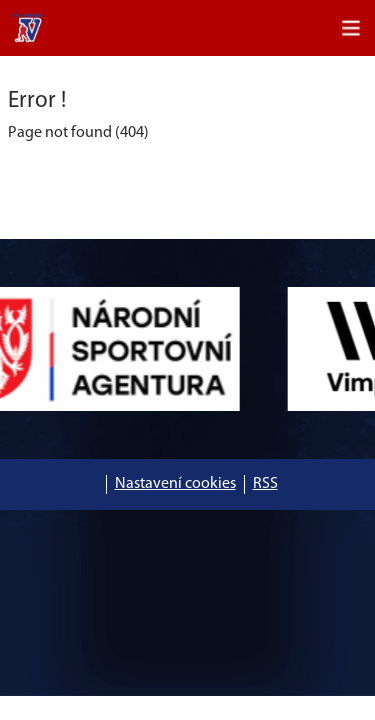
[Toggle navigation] (351, 28)
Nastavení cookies (175, 484)
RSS (265, 484)
